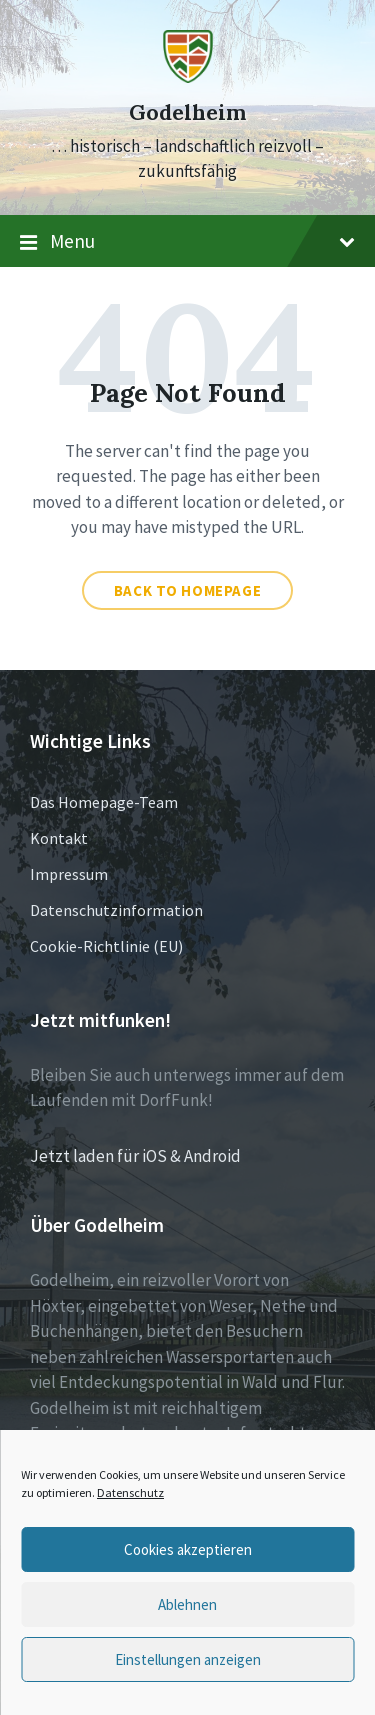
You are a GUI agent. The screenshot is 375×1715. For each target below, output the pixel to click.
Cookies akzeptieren (188, 1549)
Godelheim (187, 112)
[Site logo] (188, 77)
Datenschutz (130, 1492)
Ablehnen (187, 1604)
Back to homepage (188, 590)
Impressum (69, 874)
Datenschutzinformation (116, 910)
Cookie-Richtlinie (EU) (106, 946)
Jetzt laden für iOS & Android (135, 1156)
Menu (187, 242)
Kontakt (59, 838)
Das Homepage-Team (104, 802)
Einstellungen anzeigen (188, 1659)
